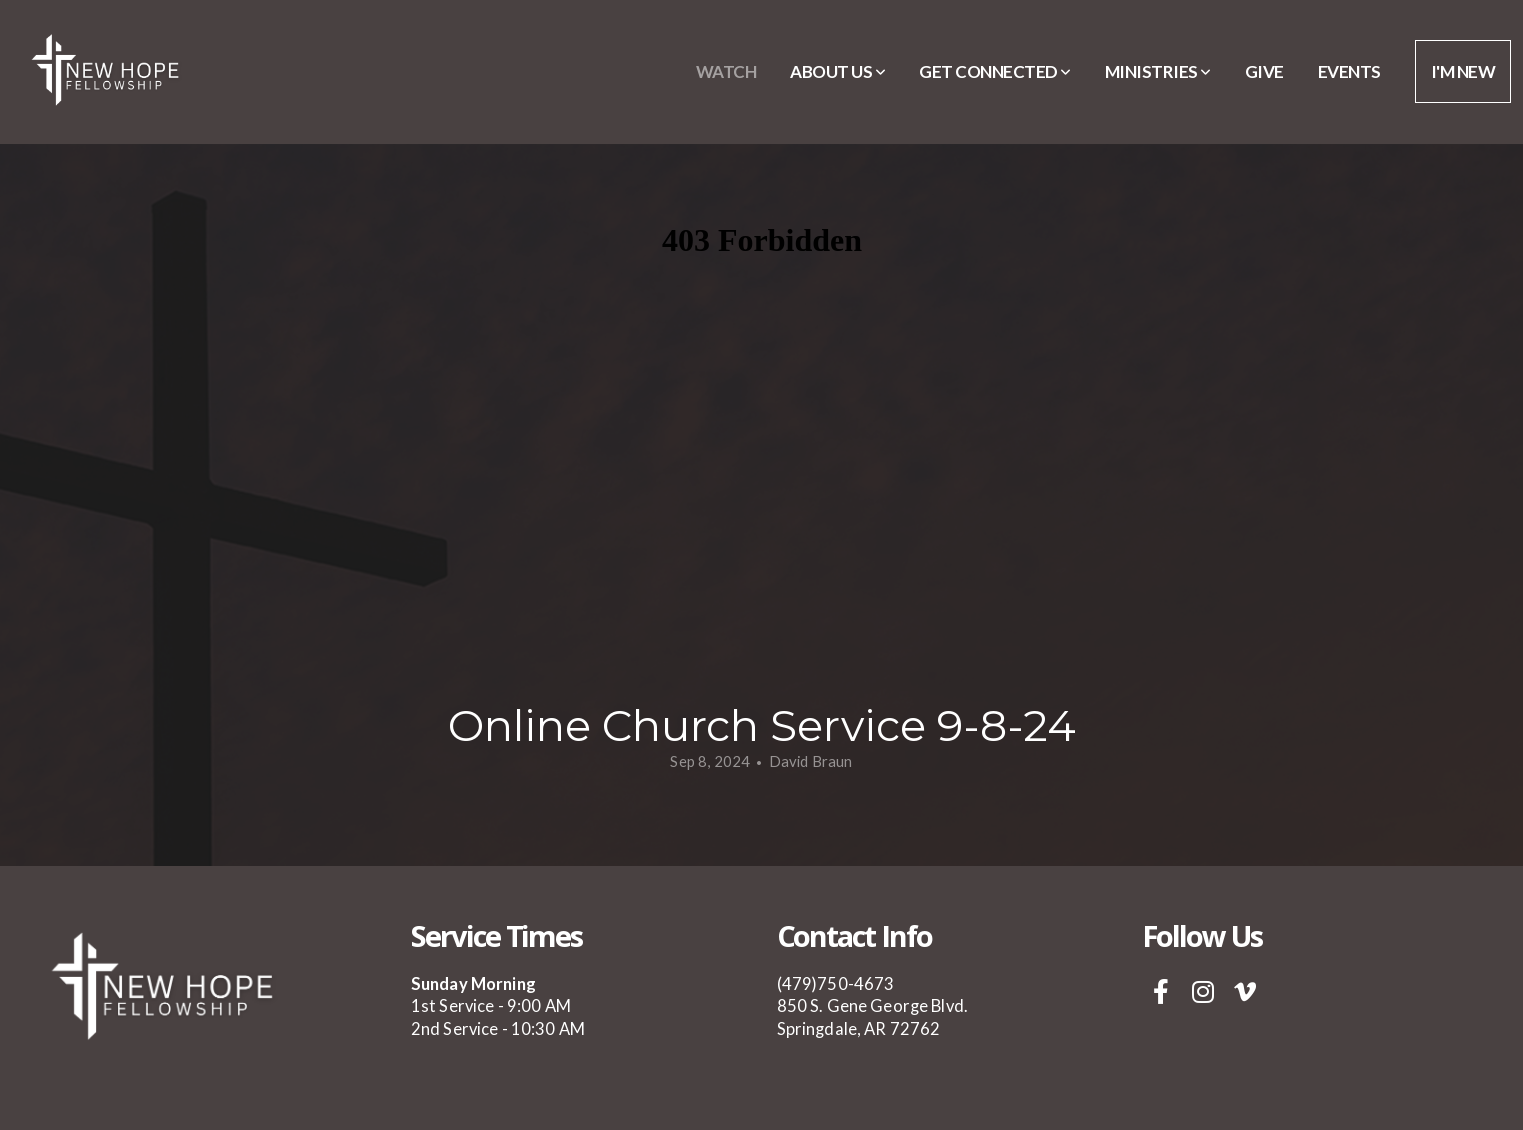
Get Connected (994, 71)
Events (1349, 71)
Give (1264, 71)
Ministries (1158, 71)
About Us (837, 71)
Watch (726, 71)
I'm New (1463, 71)
